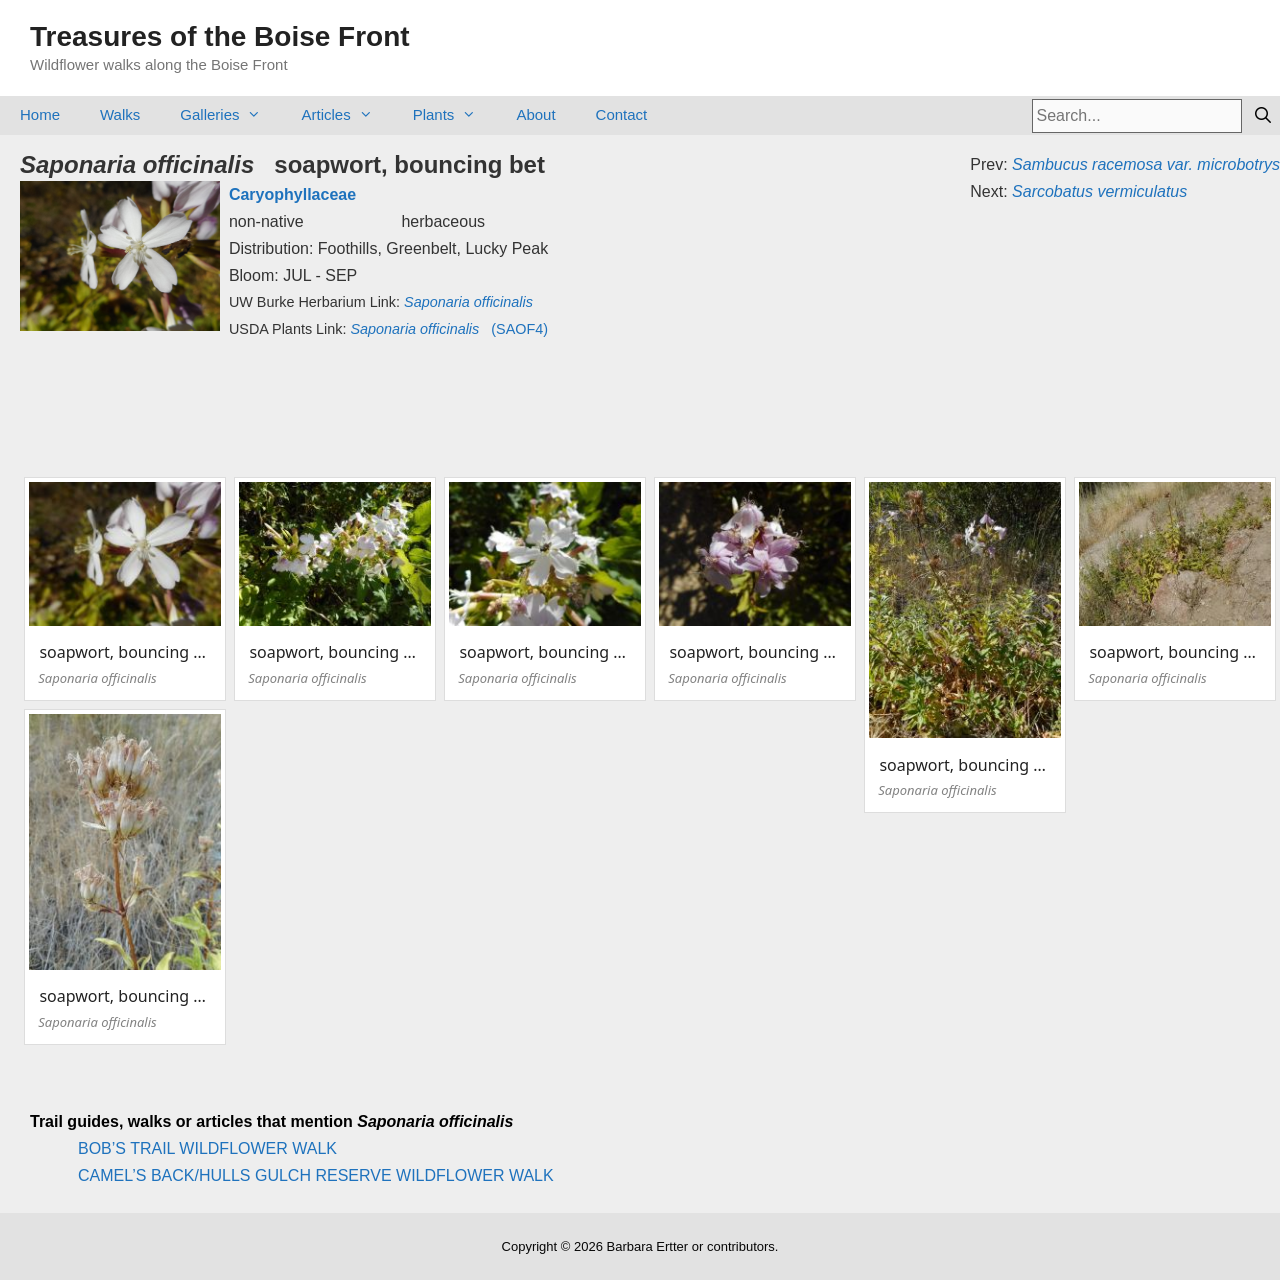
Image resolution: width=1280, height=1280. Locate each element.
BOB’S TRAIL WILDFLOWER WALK (207, 1148)
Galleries (230, 114)
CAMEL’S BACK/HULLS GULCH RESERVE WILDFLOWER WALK (316, 1175)
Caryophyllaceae (292, 194)
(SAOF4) (449, 329)
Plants (455, 114)
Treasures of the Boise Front (220, 36)
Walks (120, 114)
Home (40, 114)
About (535, 114)
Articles (346, 114)
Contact (622, 114)
